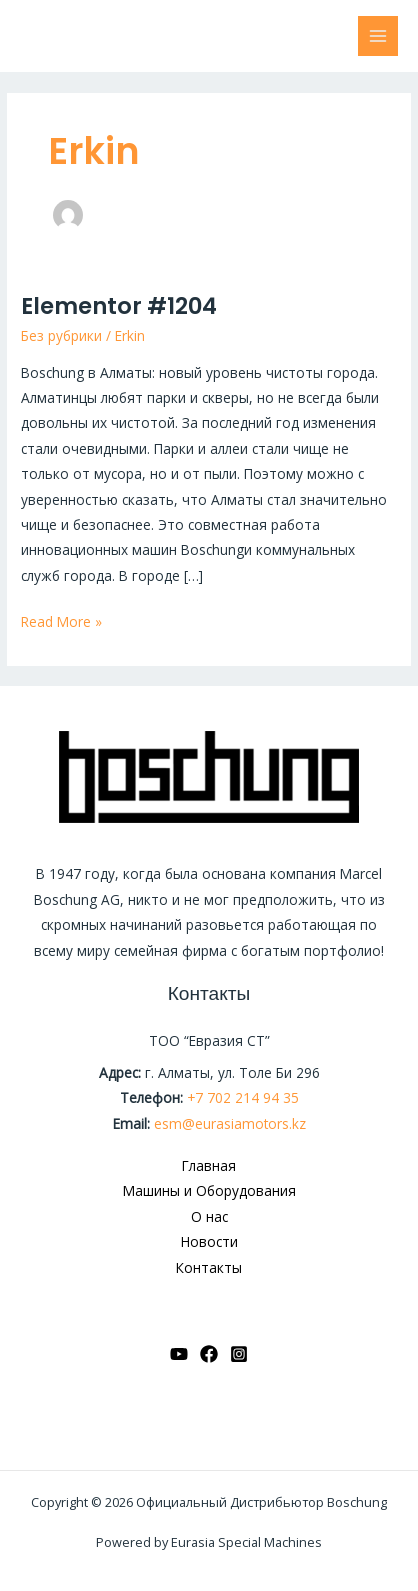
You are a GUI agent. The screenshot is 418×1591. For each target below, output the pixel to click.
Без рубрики (61, 335)
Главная (209, 1165)
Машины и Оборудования (209, 1190)
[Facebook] (209, 1354)
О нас (209, 1216)
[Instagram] (239, 1354)
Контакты (209, 1267)
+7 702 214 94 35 (243, 1097)
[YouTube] (179, 1354)
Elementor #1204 (119, 306)
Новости (209, 1241)
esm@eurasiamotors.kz (230, 1123)
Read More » (61, 620)
